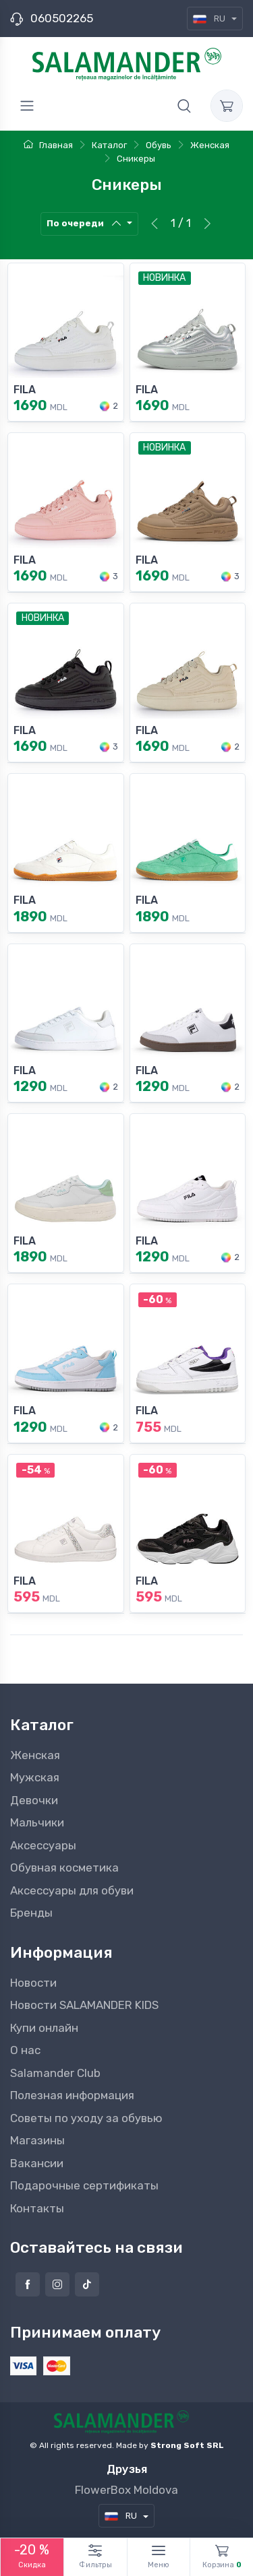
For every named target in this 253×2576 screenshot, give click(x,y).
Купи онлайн (44, 2028)
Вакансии (36, 2163)
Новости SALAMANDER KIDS (84, 2005)
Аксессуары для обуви (72, 1890)
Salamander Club (55, 2073)
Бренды (31, 1912)
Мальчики (37, 1822)
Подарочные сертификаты (84, 2185)
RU (210, 18)
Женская (35, 1755)
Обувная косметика (64, 1867)
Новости (33, 1982)
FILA (24, 389)
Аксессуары (43, 1845)
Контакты (37, 2208)
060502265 (61, 18)
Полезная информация (72, 2095)
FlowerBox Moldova (126, 2490)
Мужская (34, 1777)
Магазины (37, 2140)
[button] (184, 105)
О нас (25, 2050)
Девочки (34, 1800)
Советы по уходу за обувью (86, 2118)
